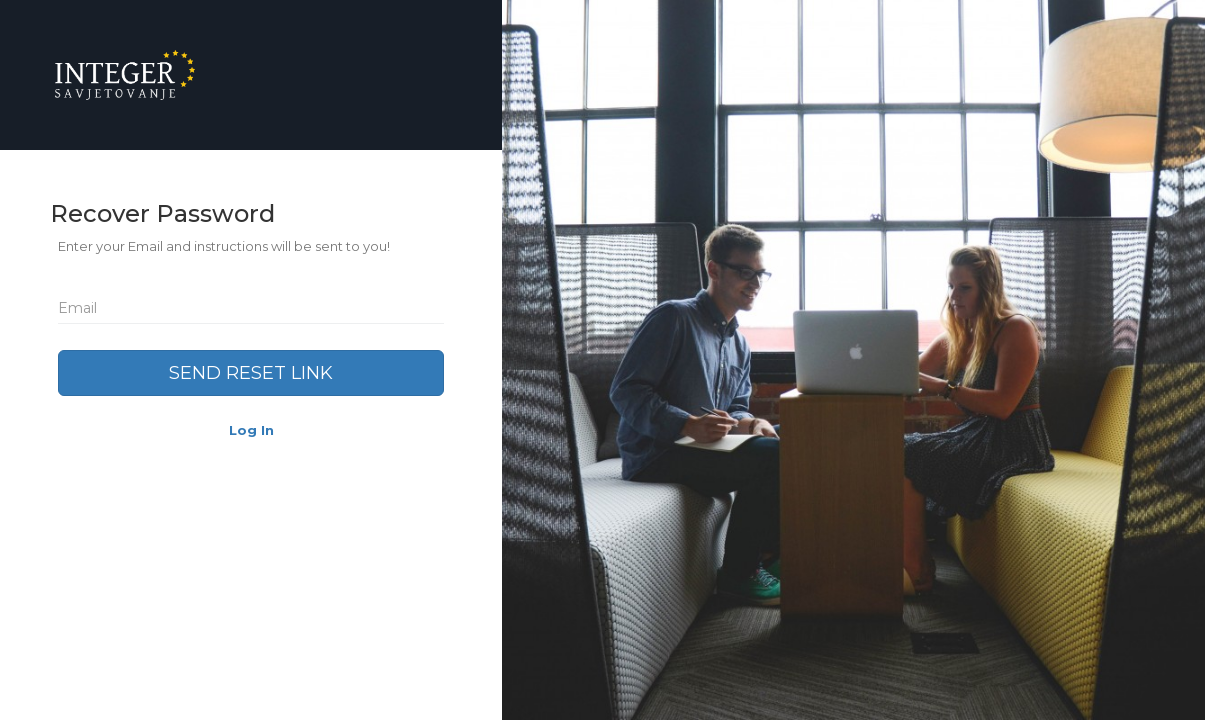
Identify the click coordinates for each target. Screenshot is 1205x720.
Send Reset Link (251, 373)
